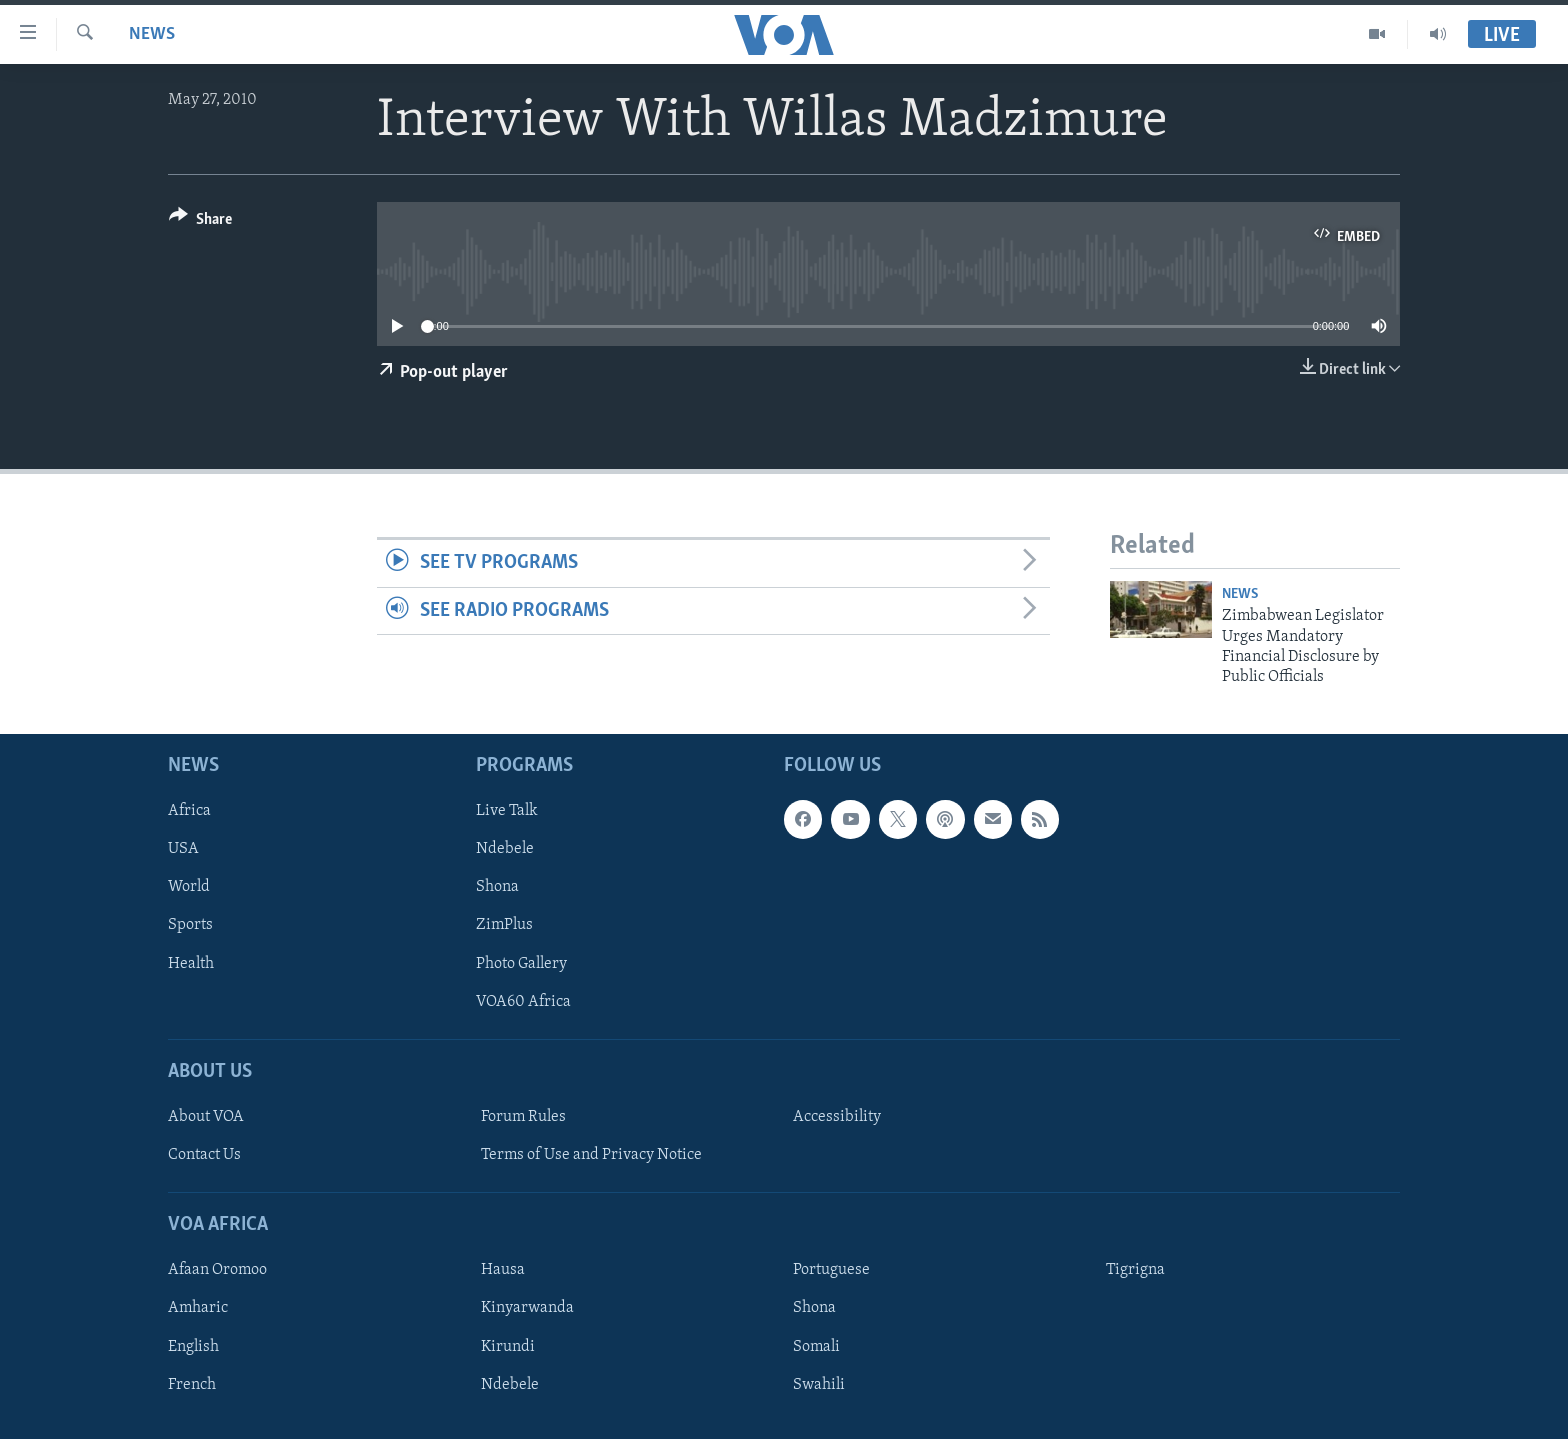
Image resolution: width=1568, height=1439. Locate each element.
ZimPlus (504, 925)
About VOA (206, 1117)
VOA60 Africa (523, 1001)
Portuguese (831, 1270)
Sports (190, 925)
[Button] (200, 222)
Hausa (503, 1270)
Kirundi (508, 1346)
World (189, 887)
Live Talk (507, 811)
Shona (497, 887)
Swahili (819, 1384)
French (192, 1384)
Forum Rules (523, 1117)
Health (191, 963)
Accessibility (837, 1117)
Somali (816, 1346)
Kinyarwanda (527, 1308)
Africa (189, 811)
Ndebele (505, 849)
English (193, 1346)
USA (183, 849)
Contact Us (204, 1155)
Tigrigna (1135, 1270)
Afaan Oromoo (217, 1270)
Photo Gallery (521, 963)
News (152, 34)
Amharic (198, 1308)
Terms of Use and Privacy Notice (591, 1155)
